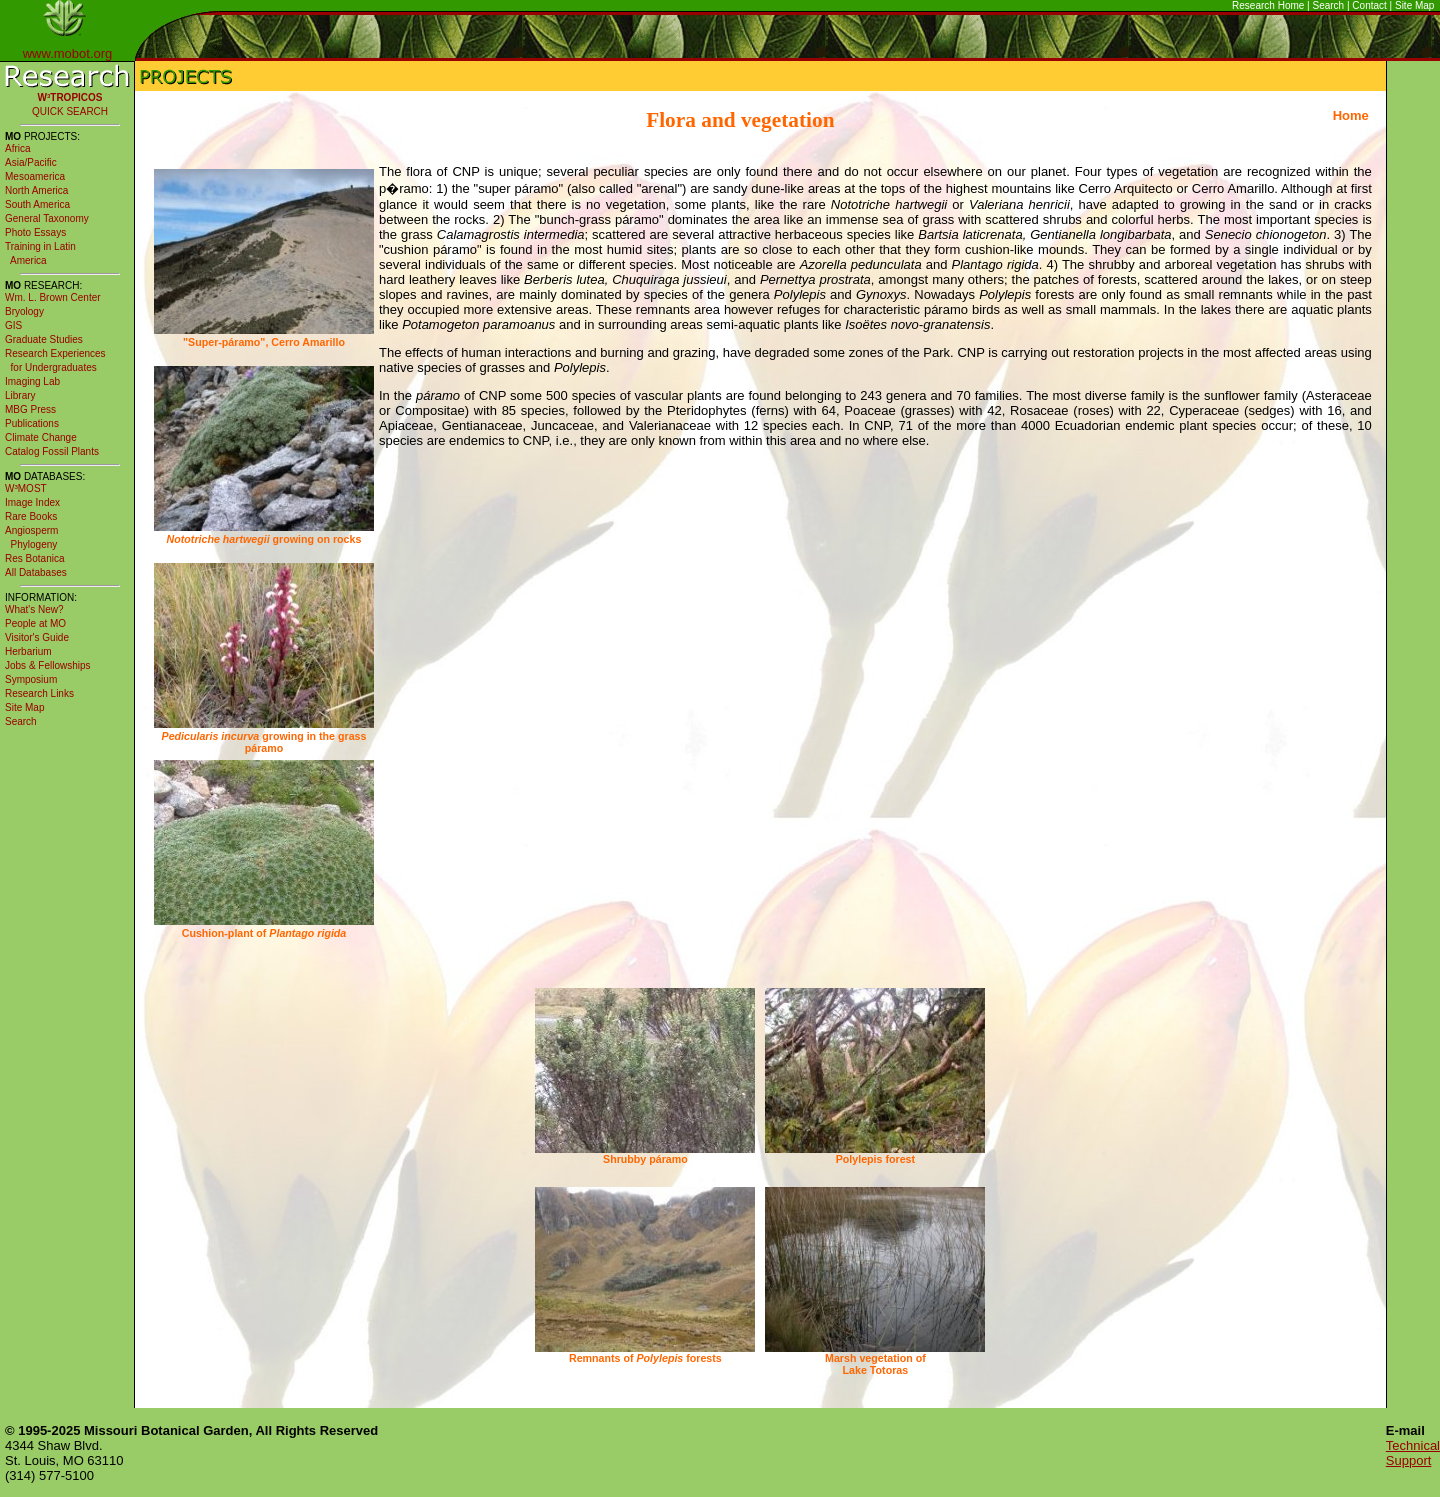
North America (36, 190)
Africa (18, 148)
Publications (32, 423)
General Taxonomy (47, 218)
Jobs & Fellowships (48, 665)
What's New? (34, 609)
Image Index (32, 502)
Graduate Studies (44, 339)
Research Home (1268, 5)
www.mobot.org (68, 53)
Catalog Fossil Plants (52, 451)
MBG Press (30, 409)
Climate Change (41, 437)
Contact (1369, 5)
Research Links (39, 693)
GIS (13, 325)
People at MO (35, 623)
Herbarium (28, 651)
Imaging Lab (32, 381)
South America (37, 204)
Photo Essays (35, 232)
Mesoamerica (35, 176)
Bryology (24, 311)
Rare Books (31, 516)
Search (1329, 5)
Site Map (1414, 5)
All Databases (36, 572)
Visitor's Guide (37, 637)
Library (20, 395)
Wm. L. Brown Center (53, 297)
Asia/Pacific (31, 162)
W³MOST (26, 488)
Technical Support (1413, 1453)
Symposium (31, 679)
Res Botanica (34, 558)
